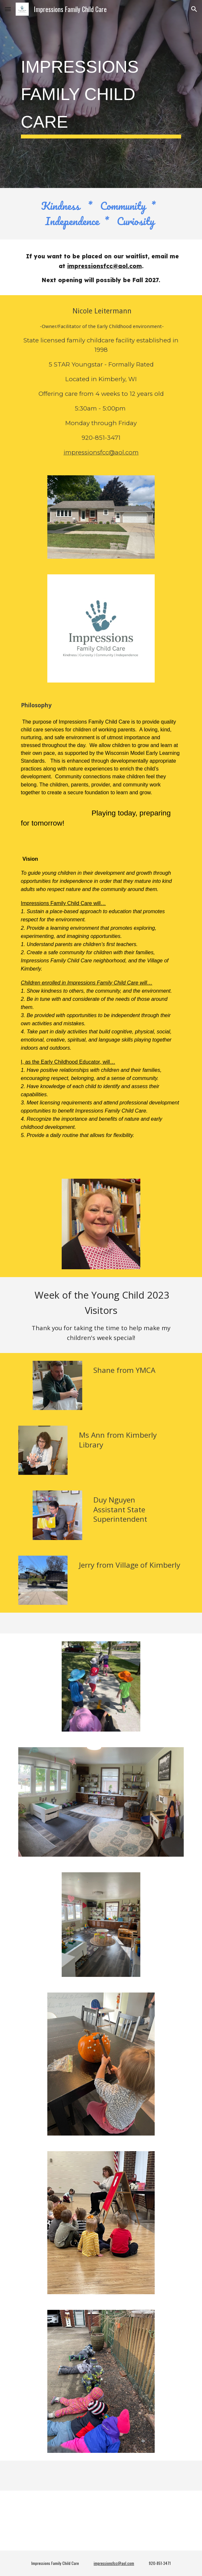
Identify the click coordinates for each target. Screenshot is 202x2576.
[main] (101, 94)
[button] (8, 9)
